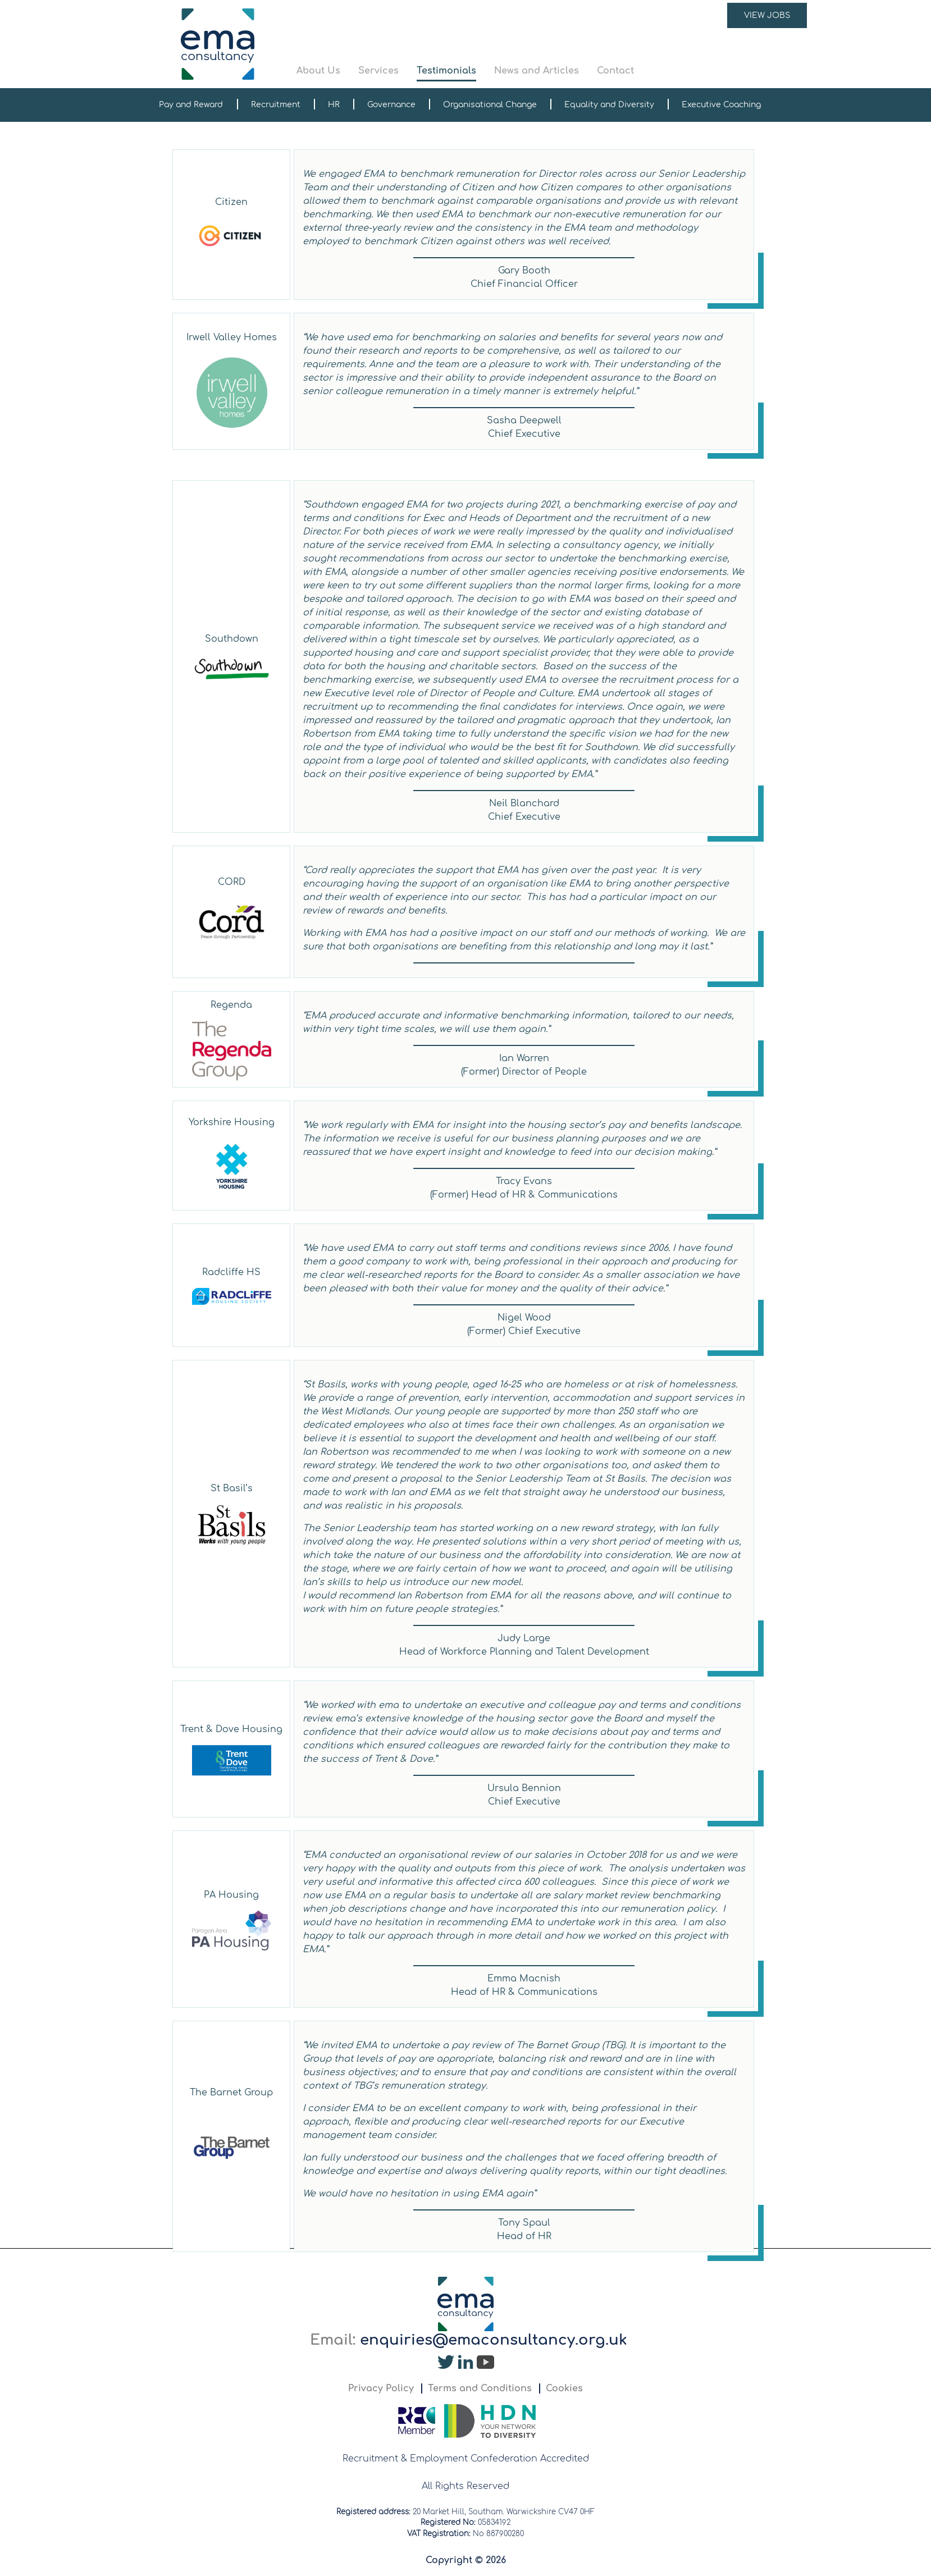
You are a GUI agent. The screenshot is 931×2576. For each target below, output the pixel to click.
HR (334, 105)
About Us (318, 71)
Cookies (564, 2388)
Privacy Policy (381, 2388)
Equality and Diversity (609, 105)
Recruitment (275, 105)
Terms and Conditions (480, 2388)
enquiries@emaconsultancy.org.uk (493, 2340)
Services (378, 71)
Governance (391, 105)
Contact (615, 71)
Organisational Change (490, 105)
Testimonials (446, 71)
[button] (552, 44)
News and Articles (536, 71)
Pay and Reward (191, 105)
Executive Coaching (721, 105)
